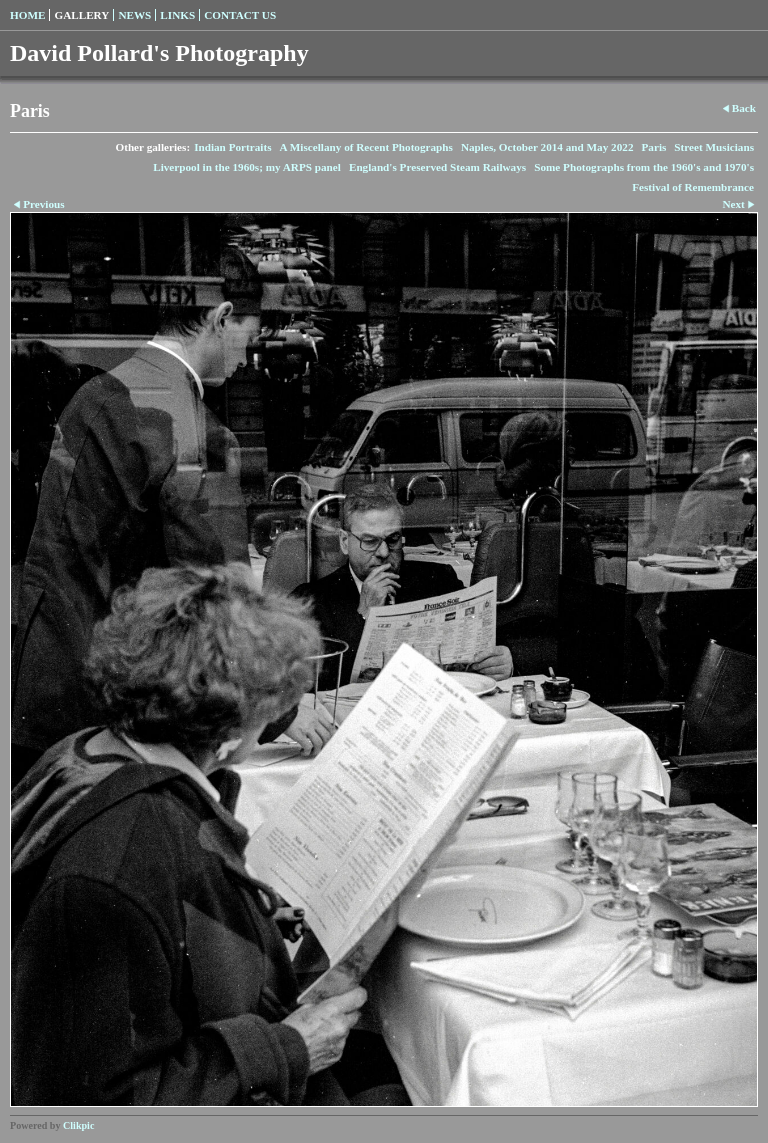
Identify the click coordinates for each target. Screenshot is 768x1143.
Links (177, 15)
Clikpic (78, 1125)
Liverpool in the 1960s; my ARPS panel (247, 167)
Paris (653, 147)
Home (27, 15)
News (134, 15)
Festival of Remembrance (693, 187)
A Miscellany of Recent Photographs (366, 147)
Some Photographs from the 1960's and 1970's (644, 167)
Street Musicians (714, 147)
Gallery (81, 15)
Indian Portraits (232, 147)
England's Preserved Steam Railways (437, 167)
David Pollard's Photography (159, 53)
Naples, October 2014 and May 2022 (547, 147)
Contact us (240, 15)
